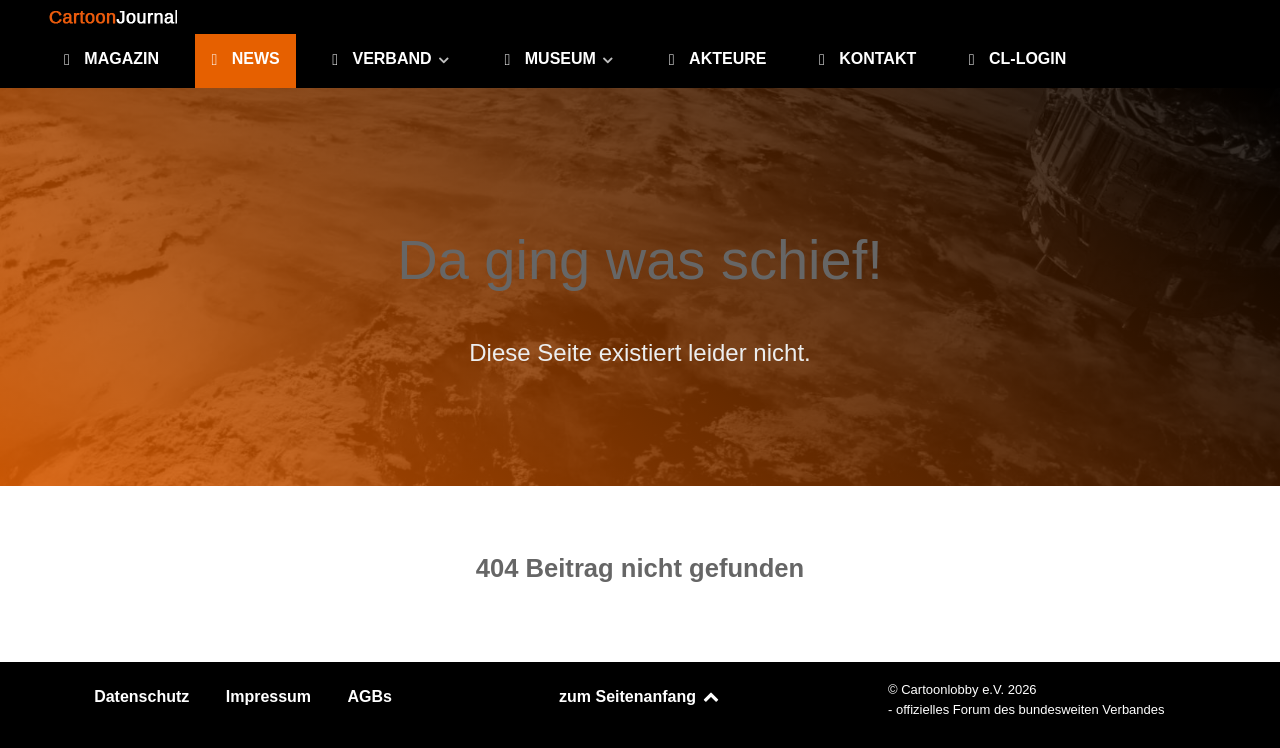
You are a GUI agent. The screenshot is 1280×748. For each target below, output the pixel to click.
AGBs (370, 696)
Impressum (268, 696)
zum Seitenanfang (640, 696)
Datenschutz (141, 696)
